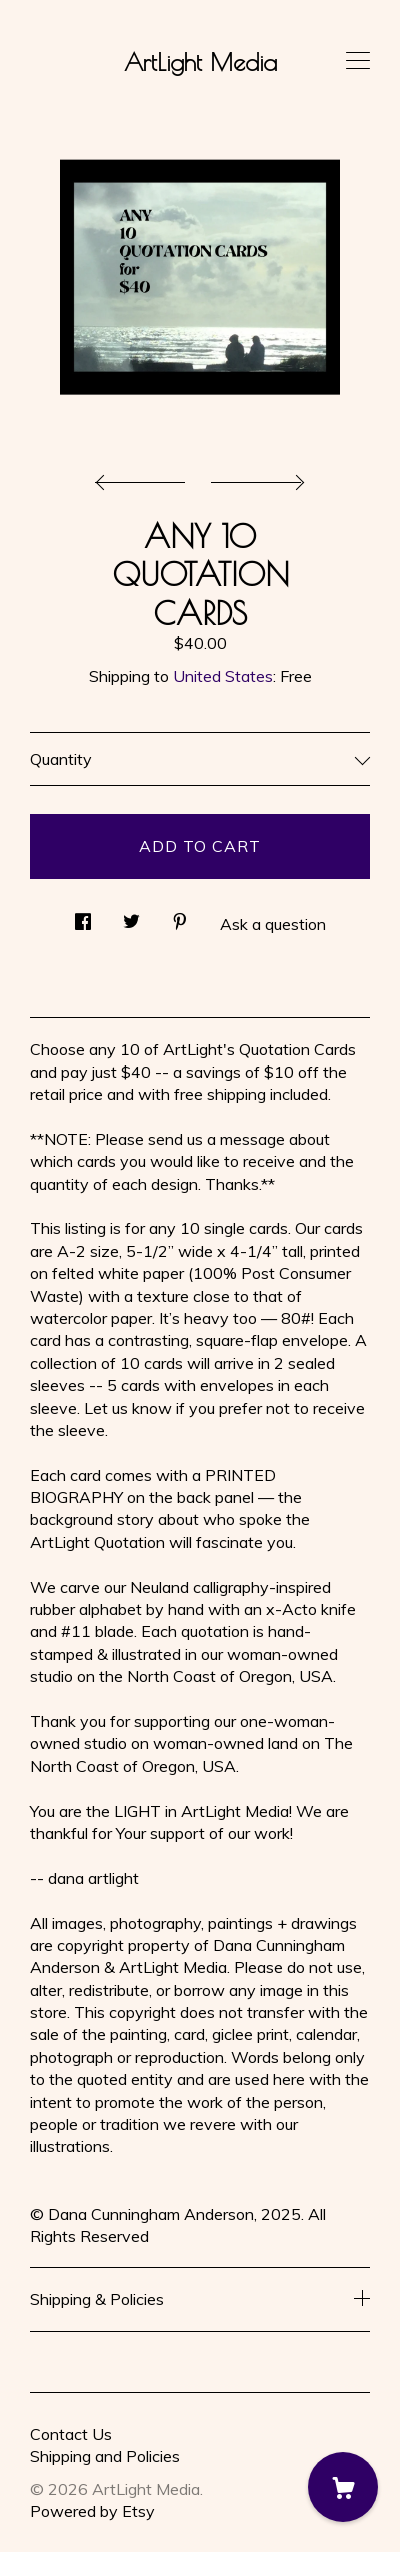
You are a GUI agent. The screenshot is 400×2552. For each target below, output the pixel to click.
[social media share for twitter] (131, 915)
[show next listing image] (255, 477)
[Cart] (343, 2487)
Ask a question (273, 924)
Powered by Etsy (92, 2511)
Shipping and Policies (105, 2456)
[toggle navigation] (358, 61)
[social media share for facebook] (83, 915)
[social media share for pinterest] (180, 915)
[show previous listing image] (145, 477)
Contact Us (71, 2434)
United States (223, 676)
